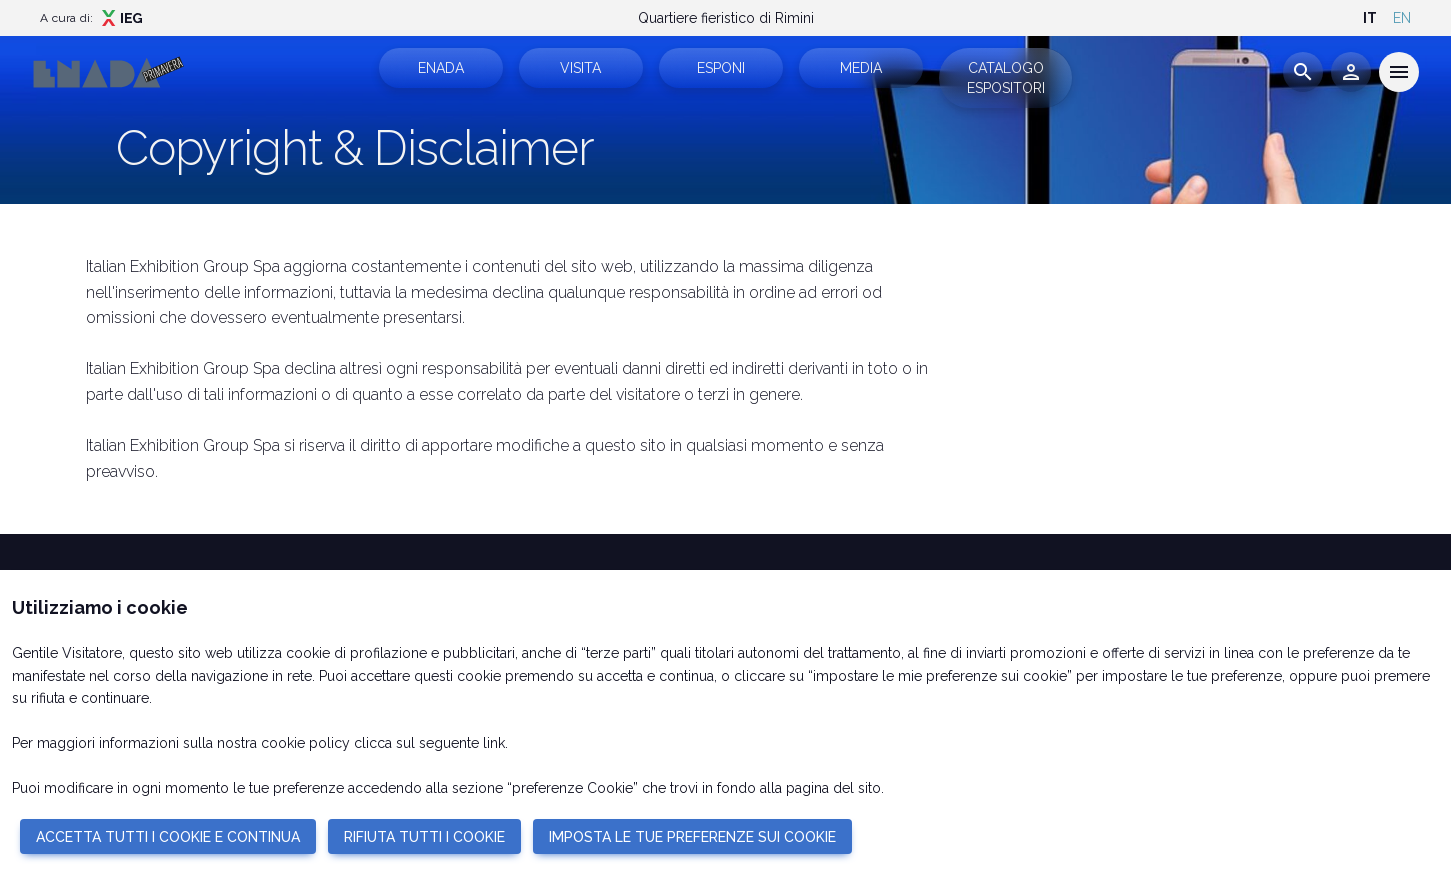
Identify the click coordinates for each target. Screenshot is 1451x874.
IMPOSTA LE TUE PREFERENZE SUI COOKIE (692, 837)
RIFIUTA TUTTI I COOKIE (424, 837)
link (494, 743)
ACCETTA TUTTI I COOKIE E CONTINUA (168, 837)
